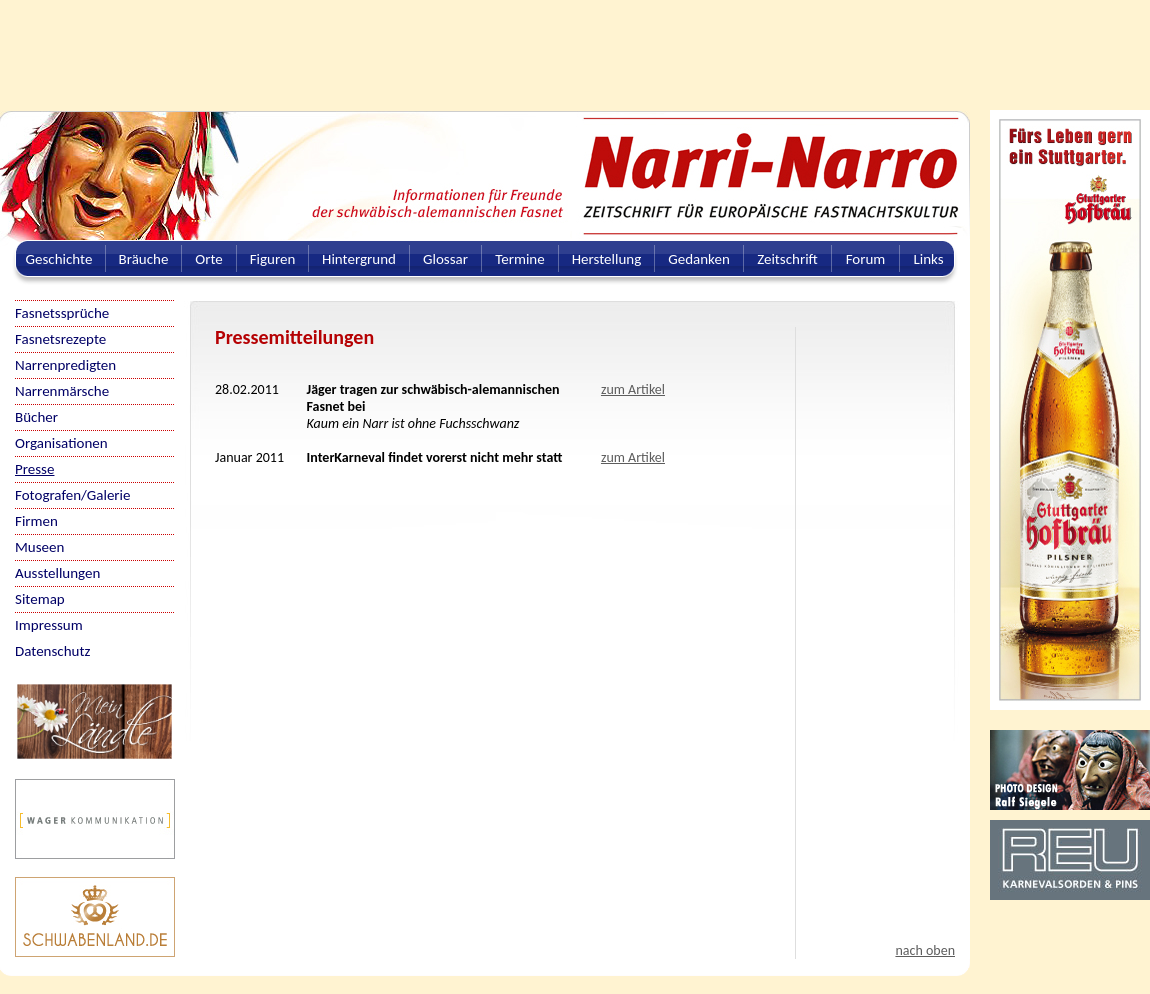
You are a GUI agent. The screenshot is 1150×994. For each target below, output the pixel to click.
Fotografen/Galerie (73, 495)
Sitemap (40, 599)
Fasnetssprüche (62, 313)
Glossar (445, 259)
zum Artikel (633, 389)
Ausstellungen (57, 573)
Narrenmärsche (62, 391)
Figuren (273, 259)
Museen (39, 547)
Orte (209, 259)
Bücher (36, 417)
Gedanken (699, 259)
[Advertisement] (485, 45)
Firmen (36, 521)
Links (928, 259)
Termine (519, 259)
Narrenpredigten (65, 365)
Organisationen (61, 443)
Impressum (49, 625)
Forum (866, 259)
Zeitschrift (787, 259)
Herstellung (607, 259)
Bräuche (144, 259)
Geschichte (59, 259)
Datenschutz (52, 651)
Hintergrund (359, 259)
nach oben (925, 950)
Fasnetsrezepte (60, 339)
